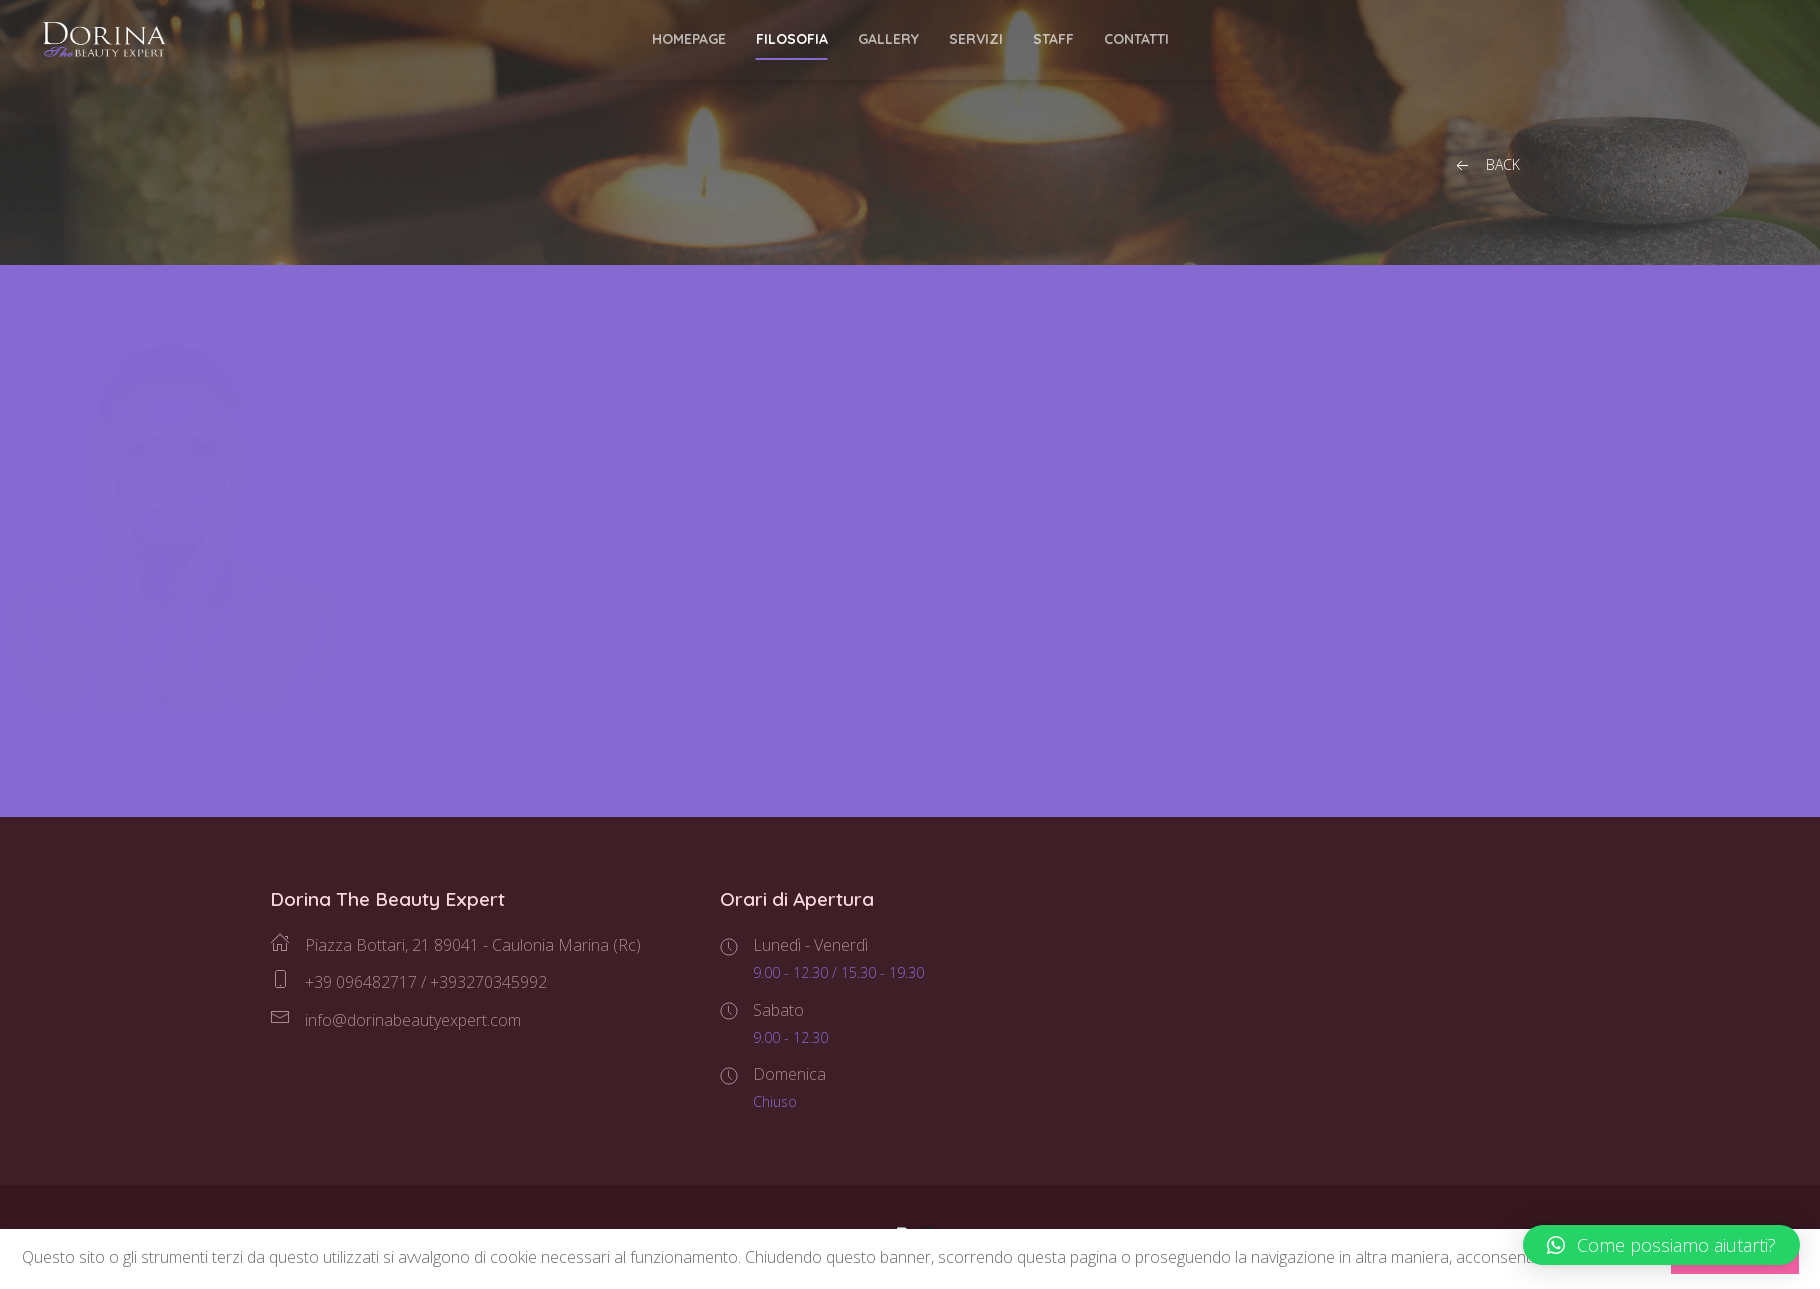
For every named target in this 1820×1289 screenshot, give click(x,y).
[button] (1661, 1245)
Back (1486, 165)
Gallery (888, 39)
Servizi (976, 39)
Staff (1053, 39)
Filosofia (792, 39)
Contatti (1136, 39)
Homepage (689, 39)
